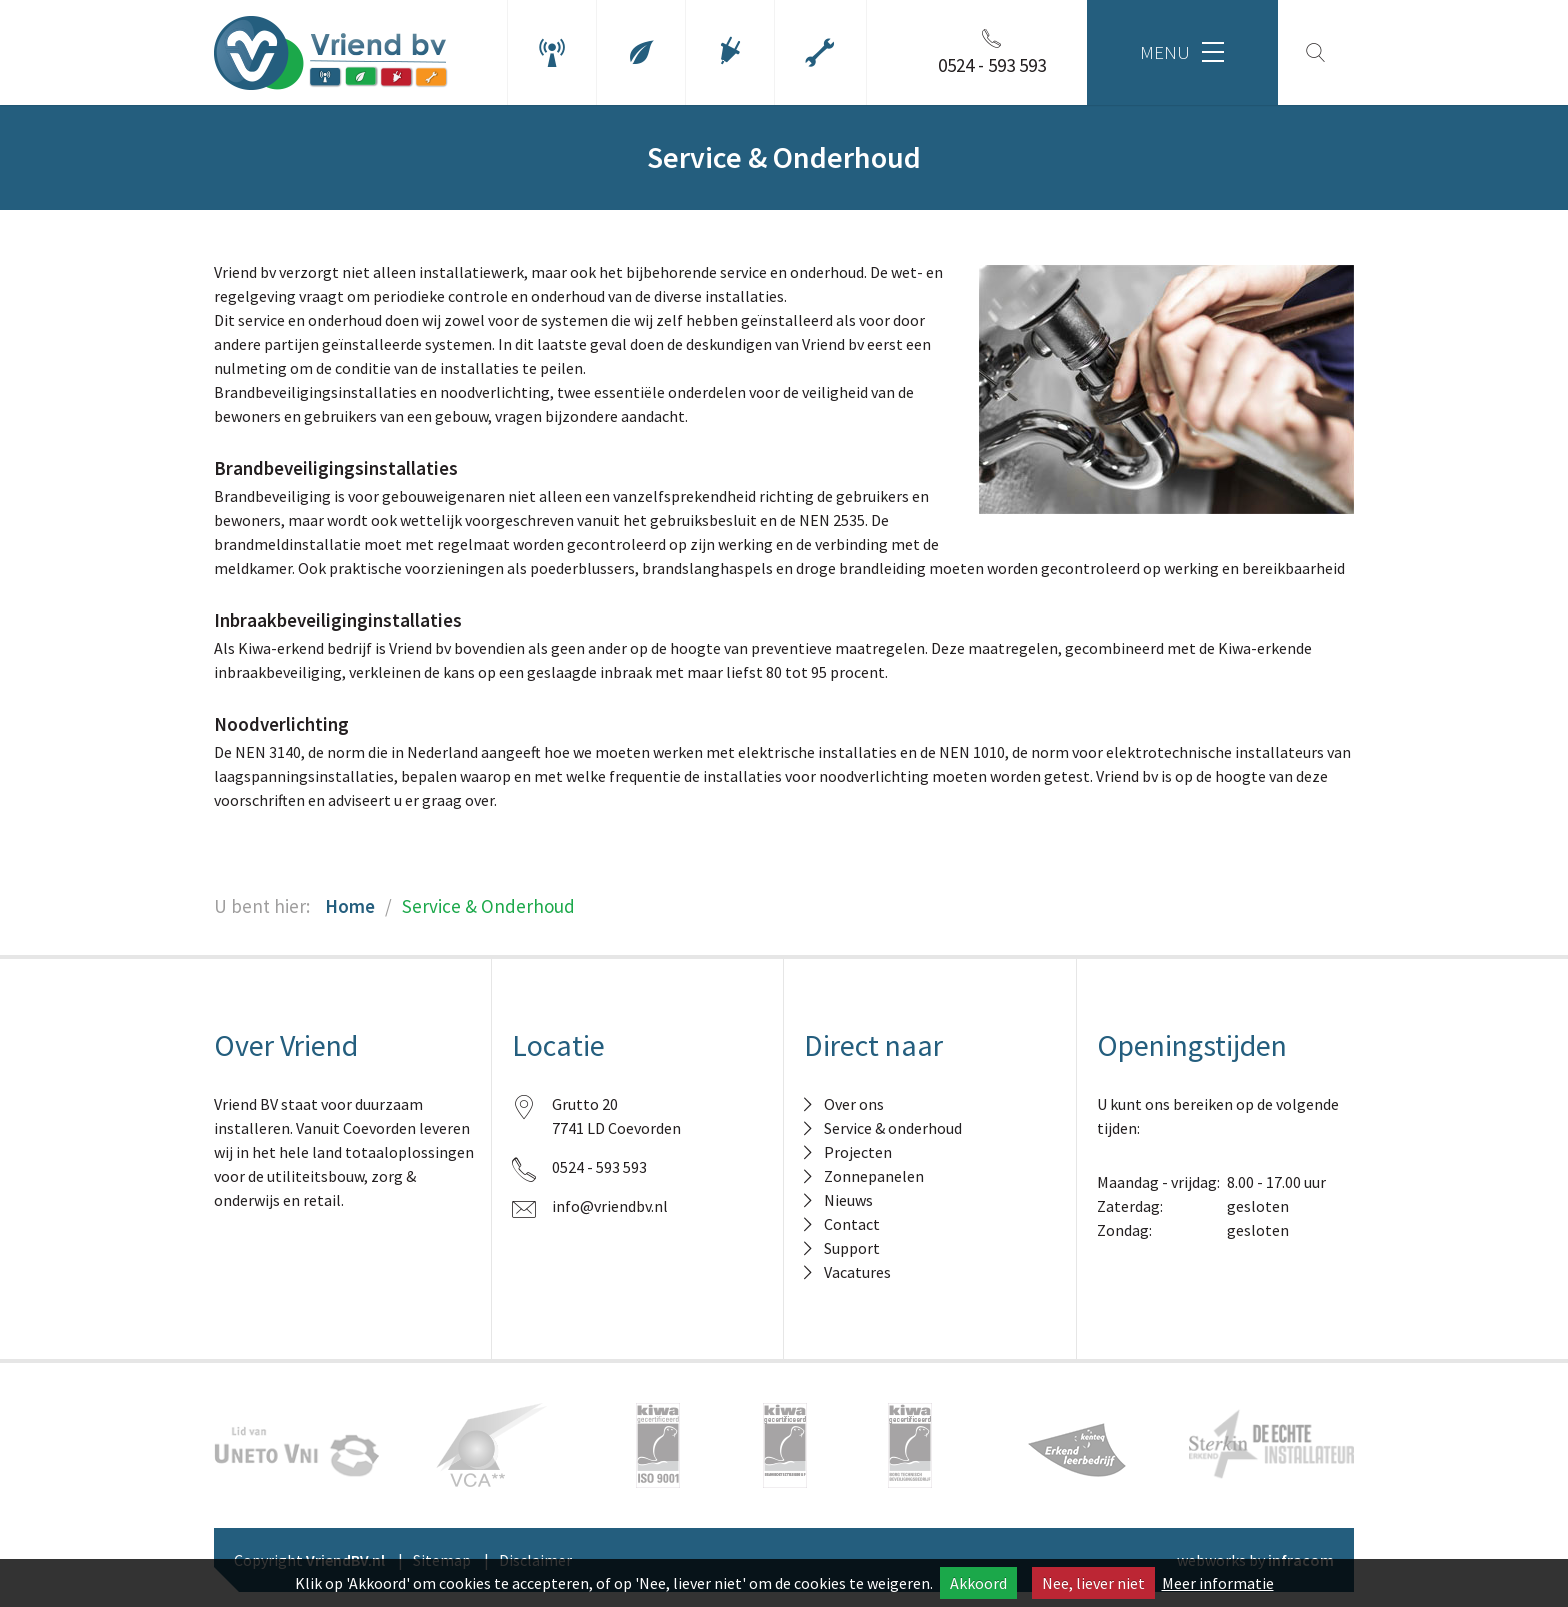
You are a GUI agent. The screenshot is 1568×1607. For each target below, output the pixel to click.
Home (350, 906)
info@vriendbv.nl (610, 1206)
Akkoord (978, 1583)
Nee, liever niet (1093, 1583)
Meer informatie (1218, 1583)
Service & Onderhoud (488, 906)
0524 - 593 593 (599, 1167)
